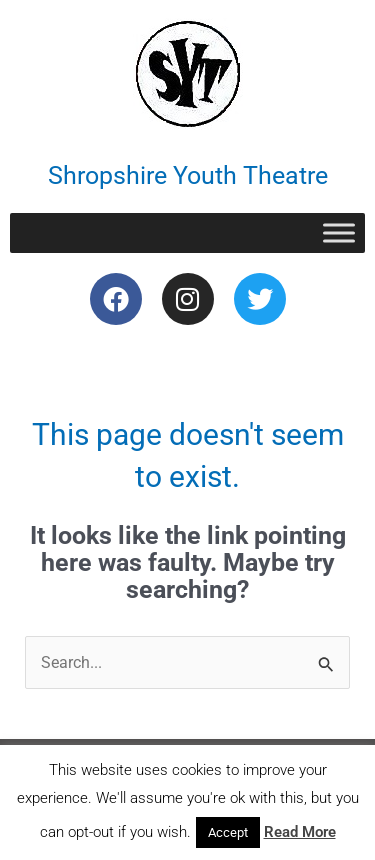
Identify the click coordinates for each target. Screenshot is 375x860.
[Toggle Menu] (339, 232)
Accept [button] (228, 832)
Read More (300, 832)
